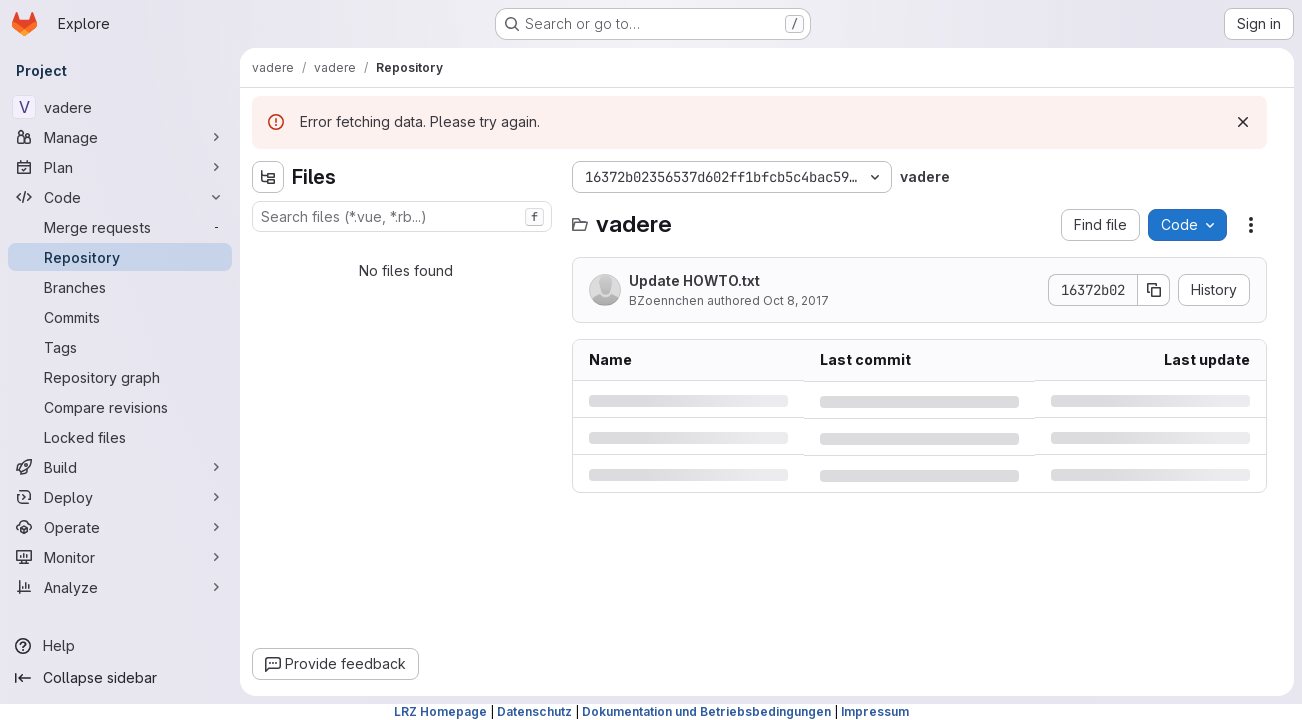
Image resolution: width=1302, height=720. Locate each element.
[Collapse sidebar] (120, 678)
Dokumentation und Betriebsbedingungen (706, 711)
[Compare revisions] (120, 407)
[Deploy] (120, 497)
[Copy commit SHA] (1154, 290)
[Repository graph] (120, 377)
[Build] (120, 467)
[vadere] (120, 107)
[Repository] (120, 257)
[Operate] (120, 527)
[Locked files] (120, 437)
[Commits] (120, 317)
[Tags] (120, 347)
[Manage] (120, 137)
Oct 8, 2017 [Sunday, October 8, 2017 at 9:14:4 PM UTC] (796, 300)
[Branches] (120, 287)
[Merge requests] (120, 227)
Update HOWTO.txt (694, 280)
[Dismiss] (1243, 122)
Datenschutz (534, 711)
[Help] (120, 646)
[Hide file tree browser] (268, 177)
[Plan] (120, 167)
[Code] (120, 197)
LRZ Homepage (440, 711)
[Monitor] (120, 557)
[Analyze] (120, 587)
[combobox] (402, 216)
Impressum (875, 711)
